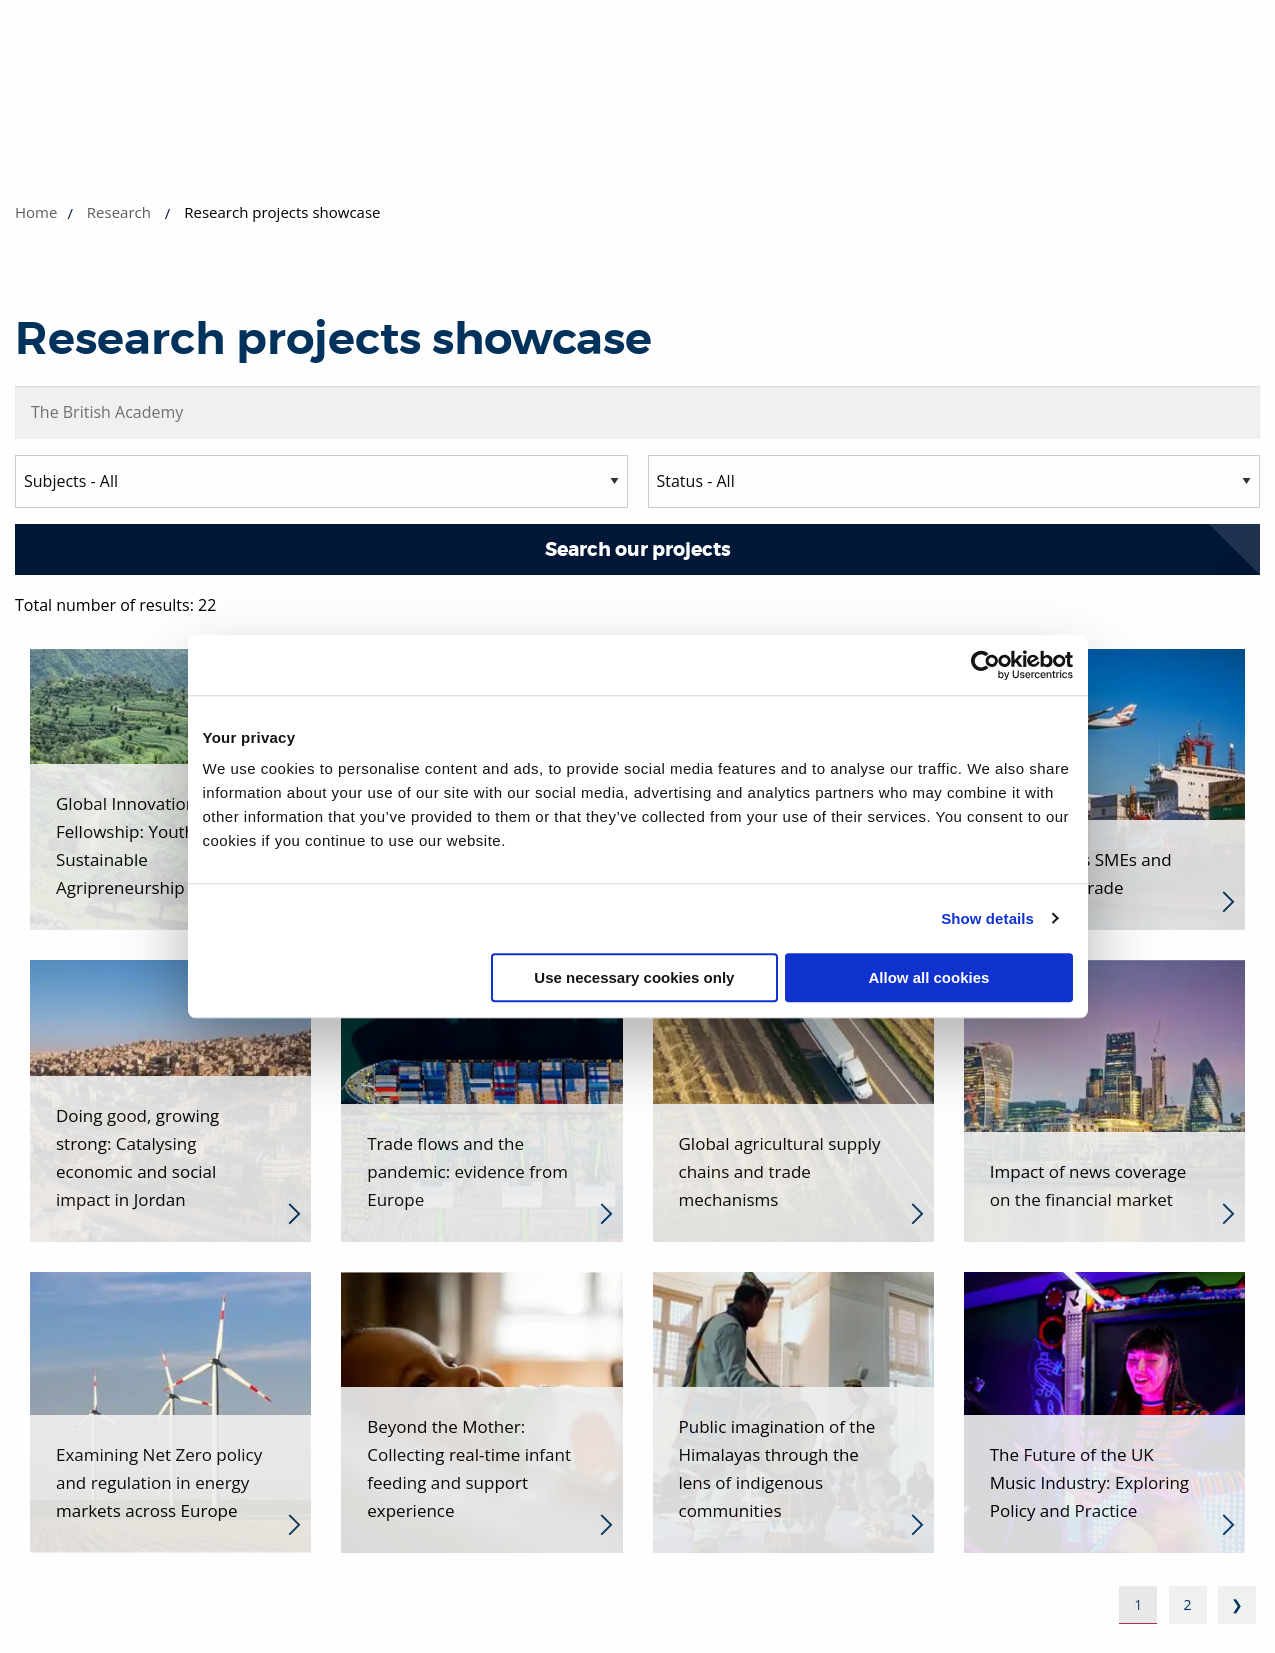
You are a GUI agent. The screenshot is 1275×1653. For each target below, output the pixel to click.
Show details (987, 918)
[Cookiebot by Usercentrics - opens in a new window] (985, 665)
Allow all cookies (929, 977)
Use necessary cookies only (634, 977)
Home (36, 212)
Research (119, 212)
